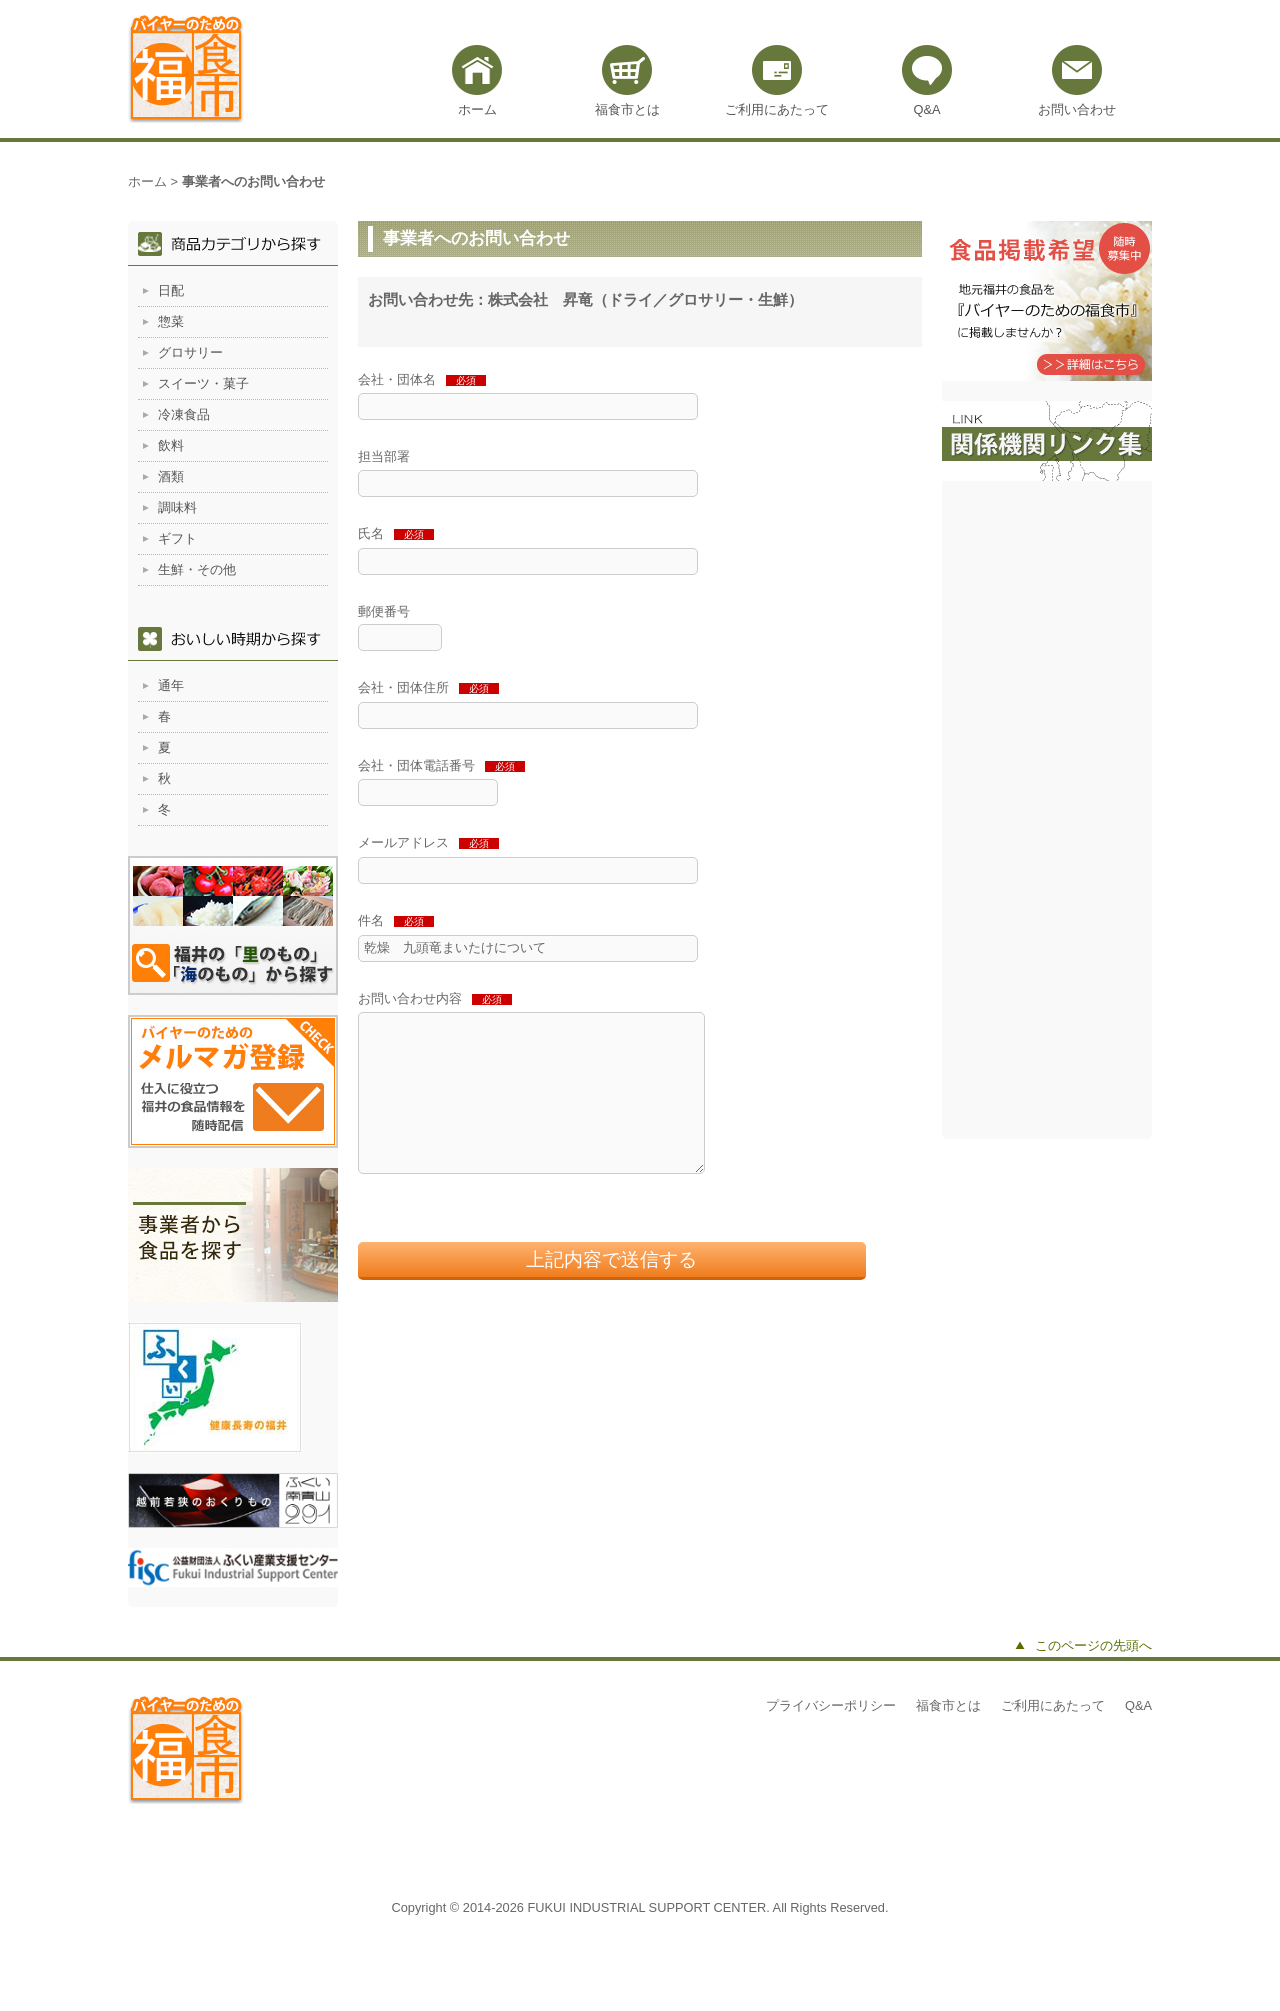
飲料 (171, 445)
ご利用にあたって (777, 109)
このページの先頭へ (1093, 1645)
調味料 (177, 507)
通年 (171, 685)
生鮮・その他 (197, 569)
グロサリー (190, 352)
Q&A (926, 109)
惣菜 (171, 321)
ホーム (477, 109)
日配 (171, 290)
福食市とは (627, 109)
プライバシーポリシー (831, 1705)
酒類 (171, 476)
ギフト (177, 538)
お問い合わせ (1077, 109)
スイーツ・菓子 (203, 383)
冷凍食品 (184, 414)
